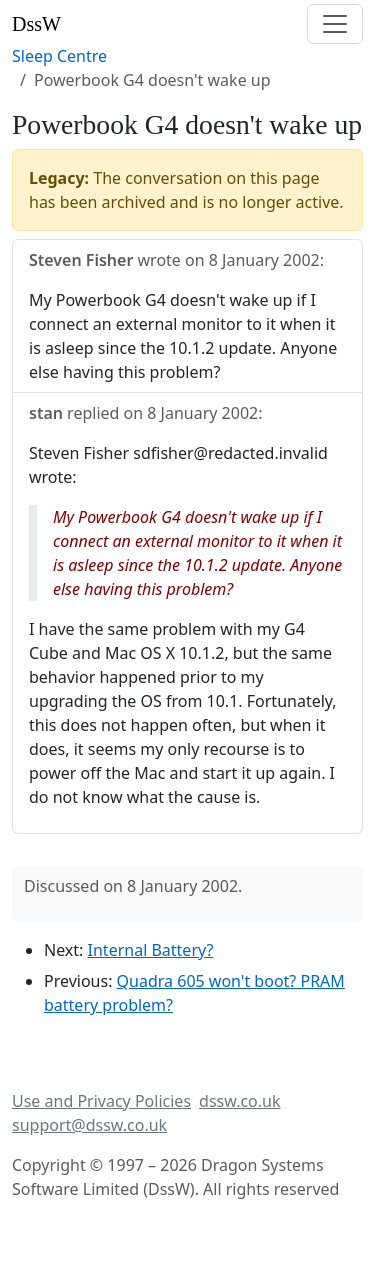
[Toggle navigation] (335, 24)
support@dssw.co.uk (89, 1125)
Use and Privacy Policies (101, 1101)
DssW (36, 24)
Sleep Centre (59, 56)
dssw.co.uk (239, 1101)
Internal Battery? (151, 950)
